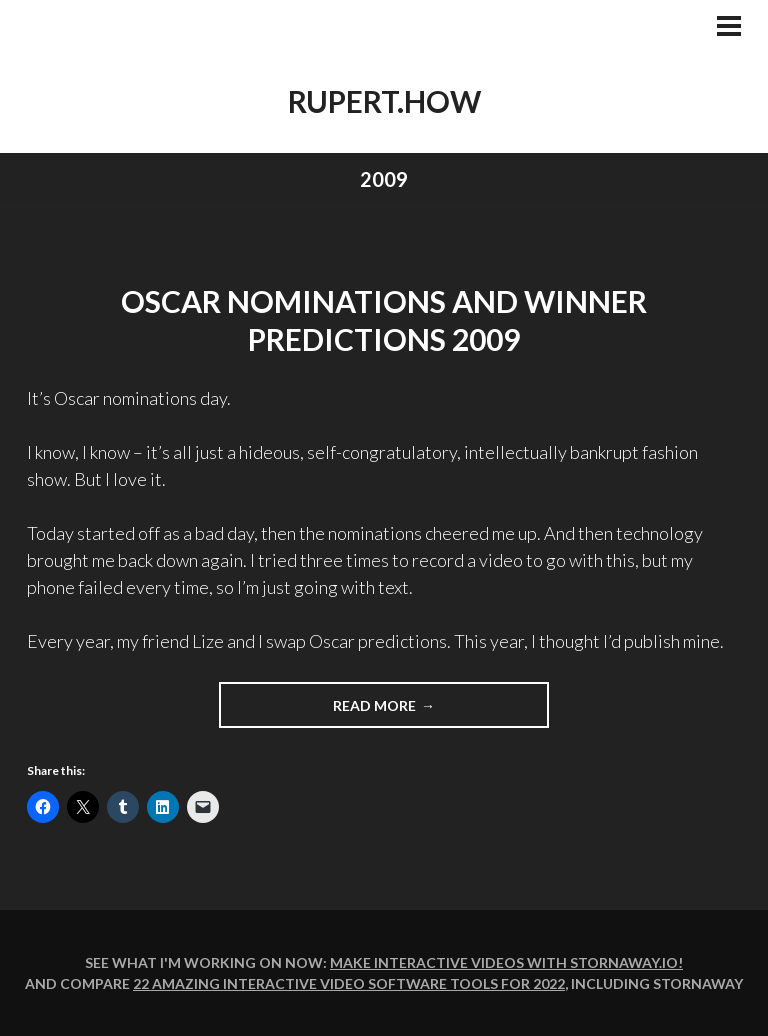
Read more (374, 705)
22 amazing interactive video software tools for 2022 (349, 983)
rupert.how (384, 101)
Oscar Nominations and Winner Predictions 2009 (384, 320)
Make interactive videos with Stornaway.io (504, 962)
